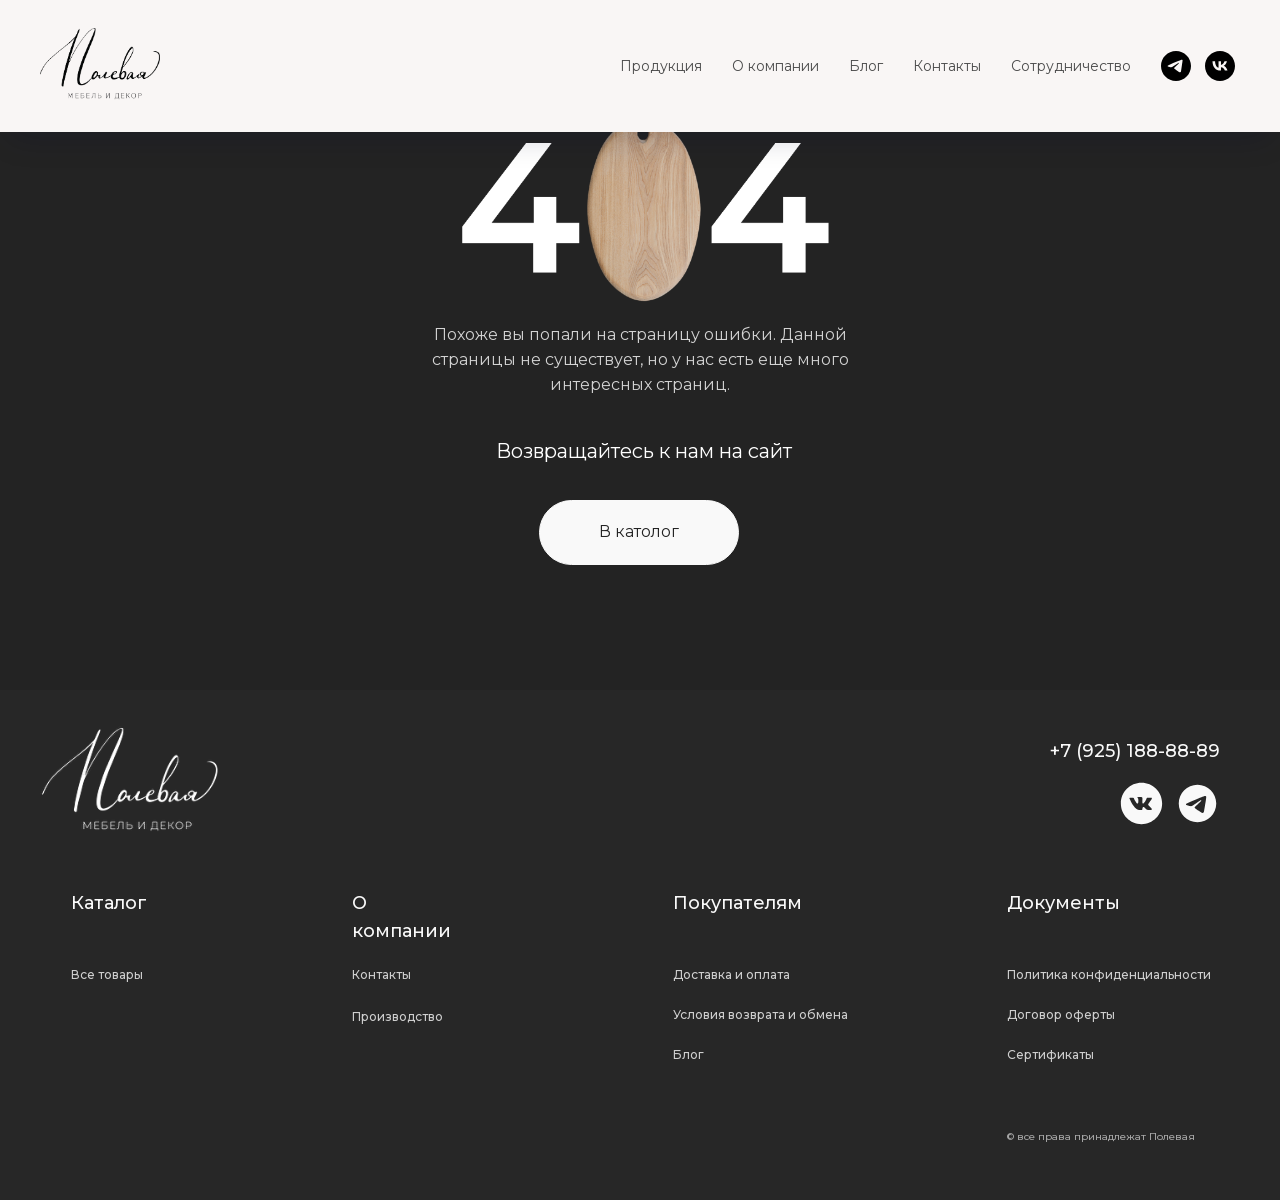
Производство (397, 1016)
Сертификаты (1050, 1054)
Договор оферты (1061, 1014)
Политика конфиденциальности (1109, 974)
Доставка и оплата (731, 974)
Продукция (661, 66)
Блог (866, 66)
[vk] (1220, 66)
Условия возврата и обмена (760, 1014)
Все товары (107, 974)
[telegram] (1176, 66)
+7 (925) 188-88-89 (1135, 751)
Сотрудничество (1071, 66)
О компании (775, 66)
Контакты (947, 66)
